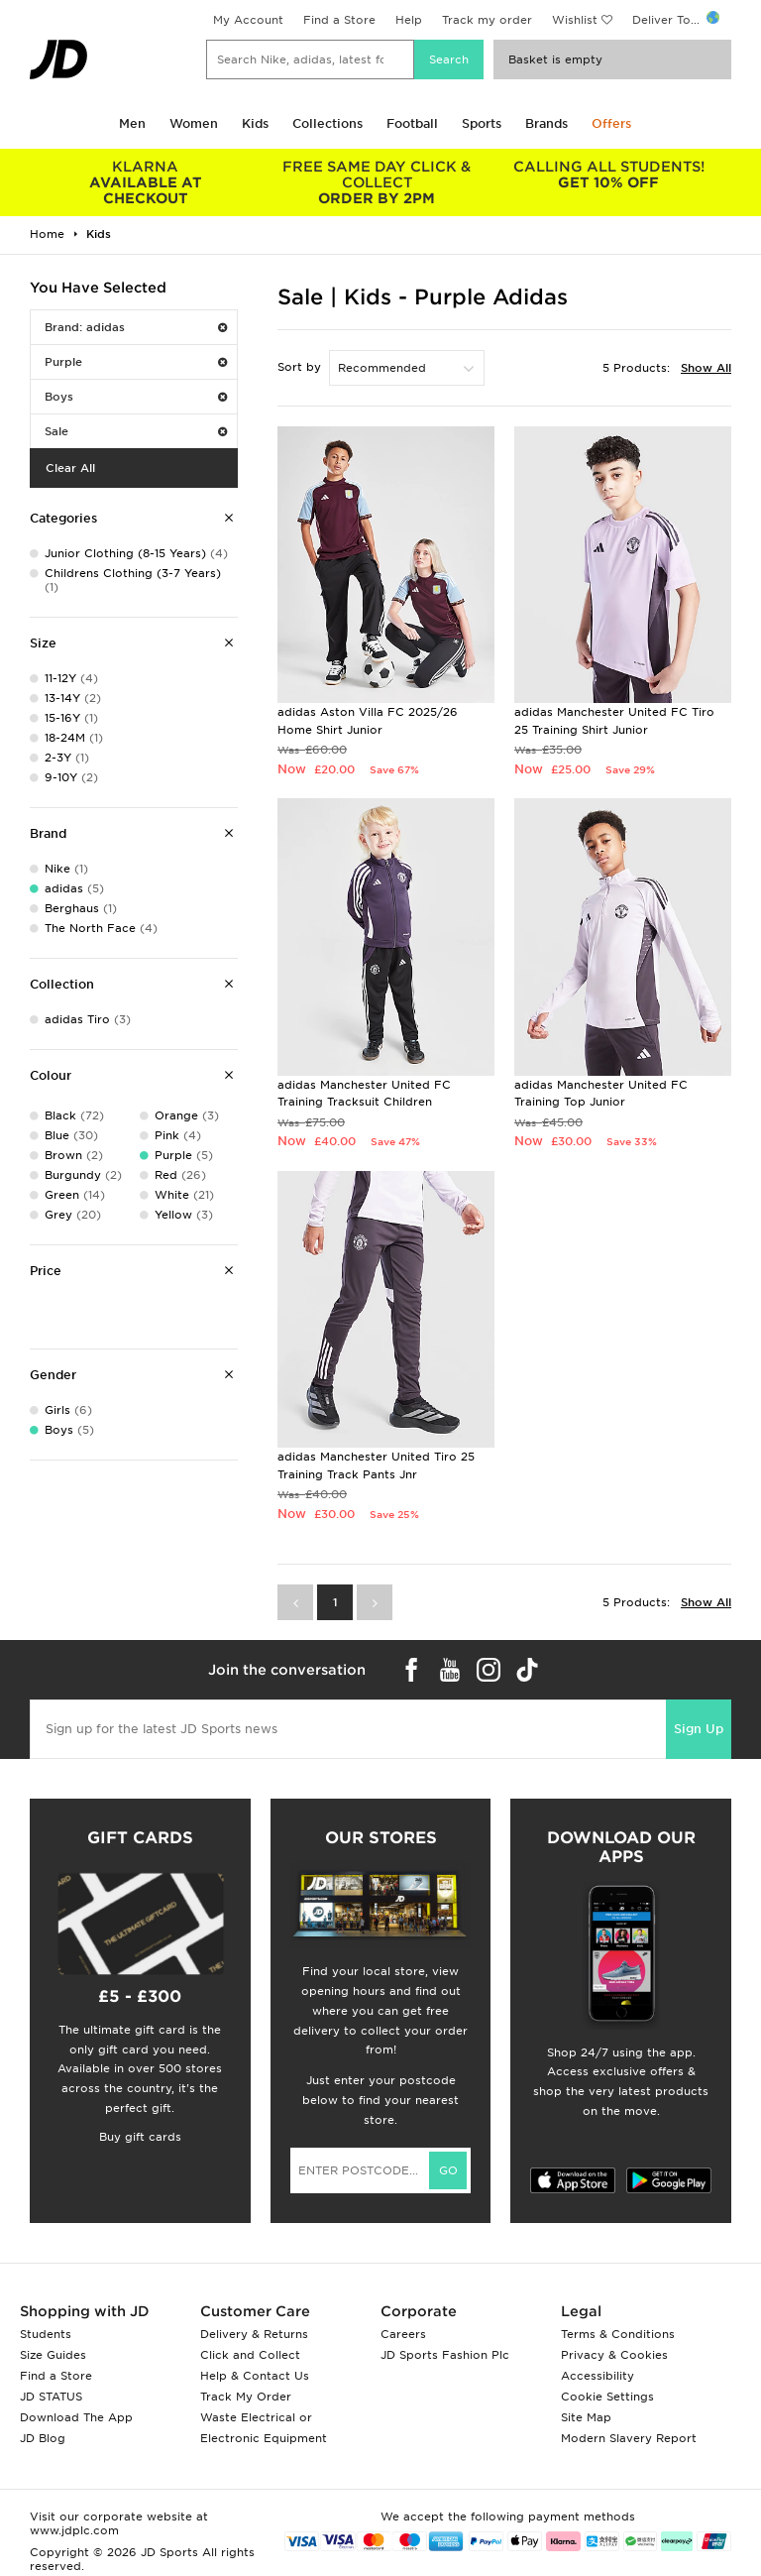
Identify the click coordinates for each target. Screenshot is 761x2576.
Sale (136, 431)
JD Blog (42, 2438)
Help (408, 20)
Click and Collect (250, 2355)
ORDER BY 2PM (377, 182)
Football (412, 123)
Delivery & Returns (254, 2334)
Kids (255, 123)
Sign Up (698, 1728)
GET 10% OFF (608, 174)
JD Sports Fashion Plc (444, 2355)
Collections (327, 123)
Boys (136, 397)
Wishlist (575, 20)
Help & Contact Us (254, 2376)
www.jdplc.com (74, 2530)
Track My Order (245, 2396)
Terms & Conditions (618, 2334)
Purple (136, 362)
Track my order (487, 20)
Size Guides (53, 2355)
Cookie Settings (607, 2396)
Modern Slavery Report (629, 2438)
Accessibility (597, 2376)
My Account (248, 20)
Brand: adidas (136, 327)
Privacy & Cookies (614, 2355)
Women (193, 123)
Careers (403, 2334)
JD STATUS (51, 2396)
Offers (611, 123)
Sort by (299, 367)
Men (132, 123)
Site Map (586, 2417)
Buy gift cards (140, 2137)
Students (45, 2334)
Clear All (70, 468)
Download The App (76, 2417)
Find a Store (339, 20)
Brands (546, 123)
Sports (481, 123)
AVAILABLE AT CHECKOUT (146, 182)
